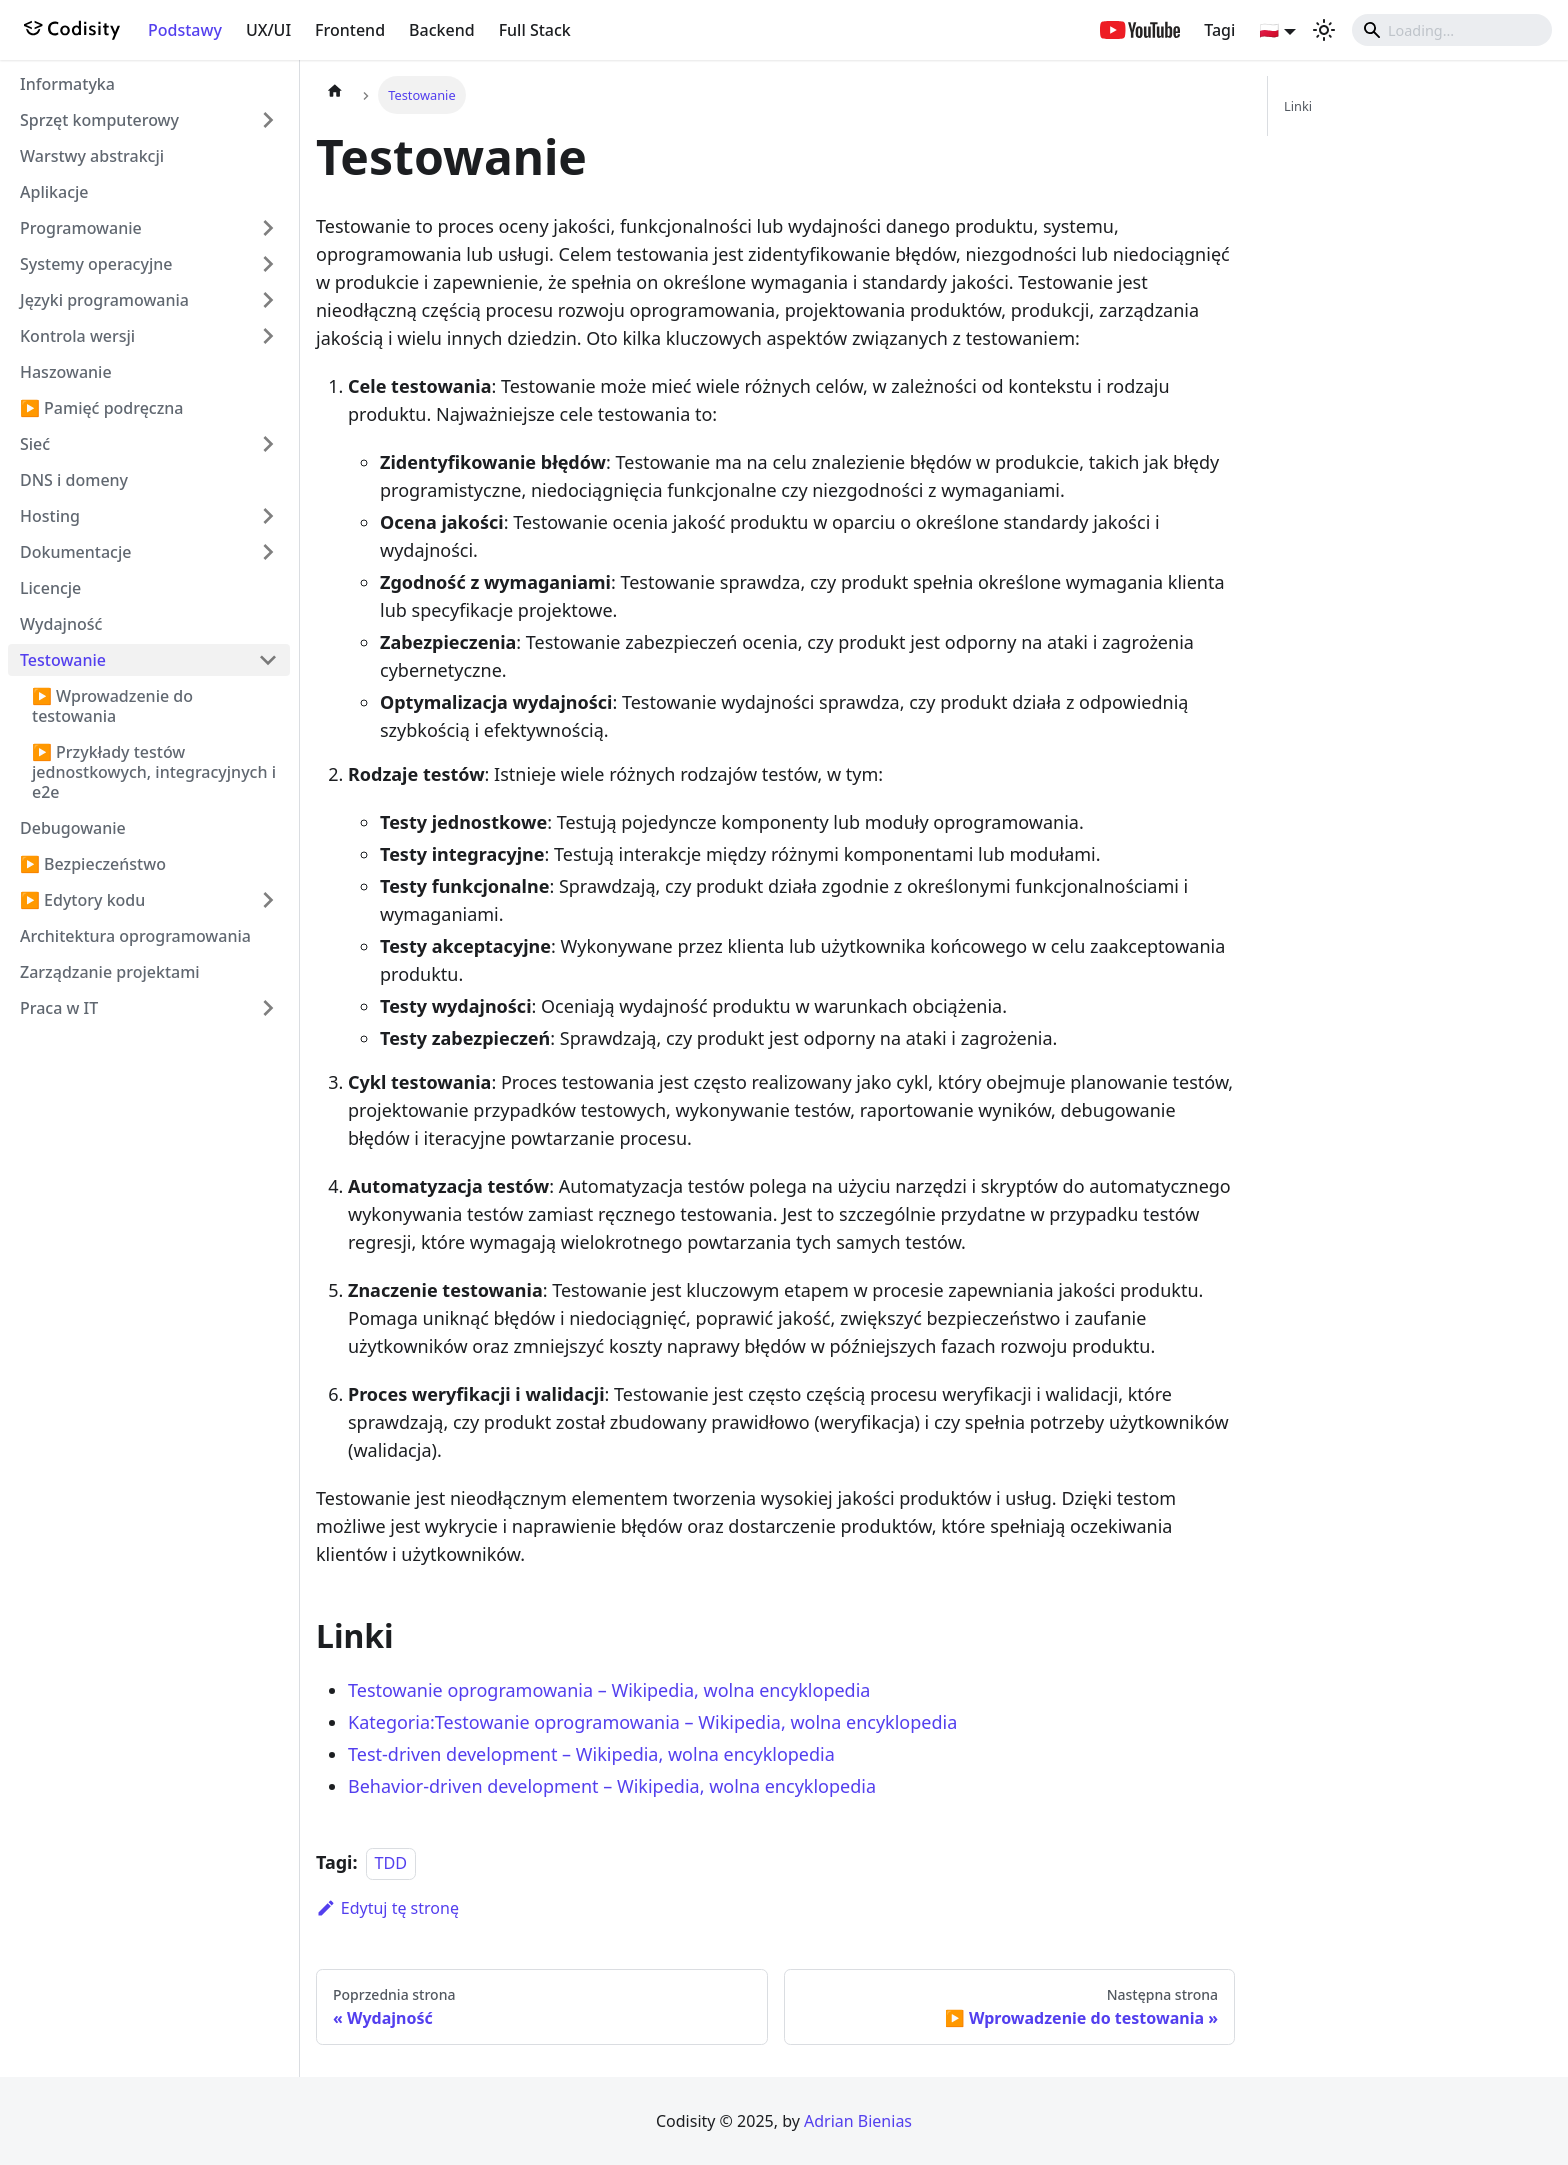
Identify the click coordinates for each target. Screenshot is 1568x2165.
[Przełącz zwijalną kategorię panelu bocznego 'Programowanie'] (268, 228)
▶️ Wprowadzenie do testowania (112, 706)
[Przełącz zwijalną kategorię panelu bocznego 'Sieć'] (268, 444)
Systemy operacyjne (96, 264)
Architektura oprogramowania (135, 936)
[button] (1277, 30)
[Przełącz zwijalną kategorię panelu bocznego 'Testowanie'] (268, 660)
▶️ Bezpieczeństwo (93, 864)
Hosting (50, 516)
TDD (391, 1863)
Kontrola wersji (77, 336)
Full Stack (535, 30)
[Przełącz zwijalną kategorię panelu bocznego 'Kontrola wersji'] (268, 336)
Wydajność (61, 624)
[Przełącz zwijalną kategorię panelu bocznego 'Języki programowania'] (268, 300)
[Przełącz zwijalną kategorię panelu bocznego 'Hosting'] (268, 516)
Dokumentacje (75, 552)
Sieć (35, 444)
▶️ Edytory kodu (82, 900)
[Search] (1452, 30)
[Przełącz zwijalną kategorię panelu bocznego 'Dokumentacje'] (268, 552)
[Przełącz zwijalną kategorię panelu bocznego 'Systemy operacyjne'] (268, 264)
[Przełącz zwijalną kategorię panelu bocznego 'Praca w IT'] (268, 1008)
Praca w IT (59, 1008)
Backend (442, 30)
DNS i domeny (74, 480)
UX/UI (268, 30)
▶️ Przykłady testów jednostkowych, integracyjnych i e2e (154, 772)
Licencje (50, 588)
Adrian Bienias (858, 2121)
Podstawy (185, 30)
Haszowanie (66, 372)
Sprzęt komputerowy (99, 120)
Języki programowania (104, 300)
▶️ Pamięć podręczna (102, 408)
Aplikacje (54, 192)
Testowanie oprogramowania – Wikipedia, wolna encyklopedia (609, 1690)
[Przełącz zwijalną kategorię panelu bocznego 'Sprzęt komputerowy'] (268, 120)
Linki (1298, 106)
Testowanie (63, 660)
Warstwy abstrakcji (92, 156)
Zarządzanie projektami (110, 972)
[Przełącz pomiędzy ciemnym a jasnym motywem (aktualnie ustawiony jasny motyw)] (1324, 30)
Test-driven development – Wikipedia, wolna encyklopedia (591, 1754)
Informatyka (67, 84)
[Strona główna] (335, 95)
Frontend (350, 30)
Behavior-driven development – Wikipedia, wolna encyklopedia (612, 1786)
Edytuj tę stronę (387, 1908)
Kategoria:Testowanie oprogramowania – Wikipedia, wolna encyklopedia (652, 1722)
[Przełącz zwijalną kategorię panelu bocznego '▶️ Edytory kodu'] (268, 900)
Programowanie (81, 228)
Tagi (1219, 30)
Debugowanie (73, 828)
